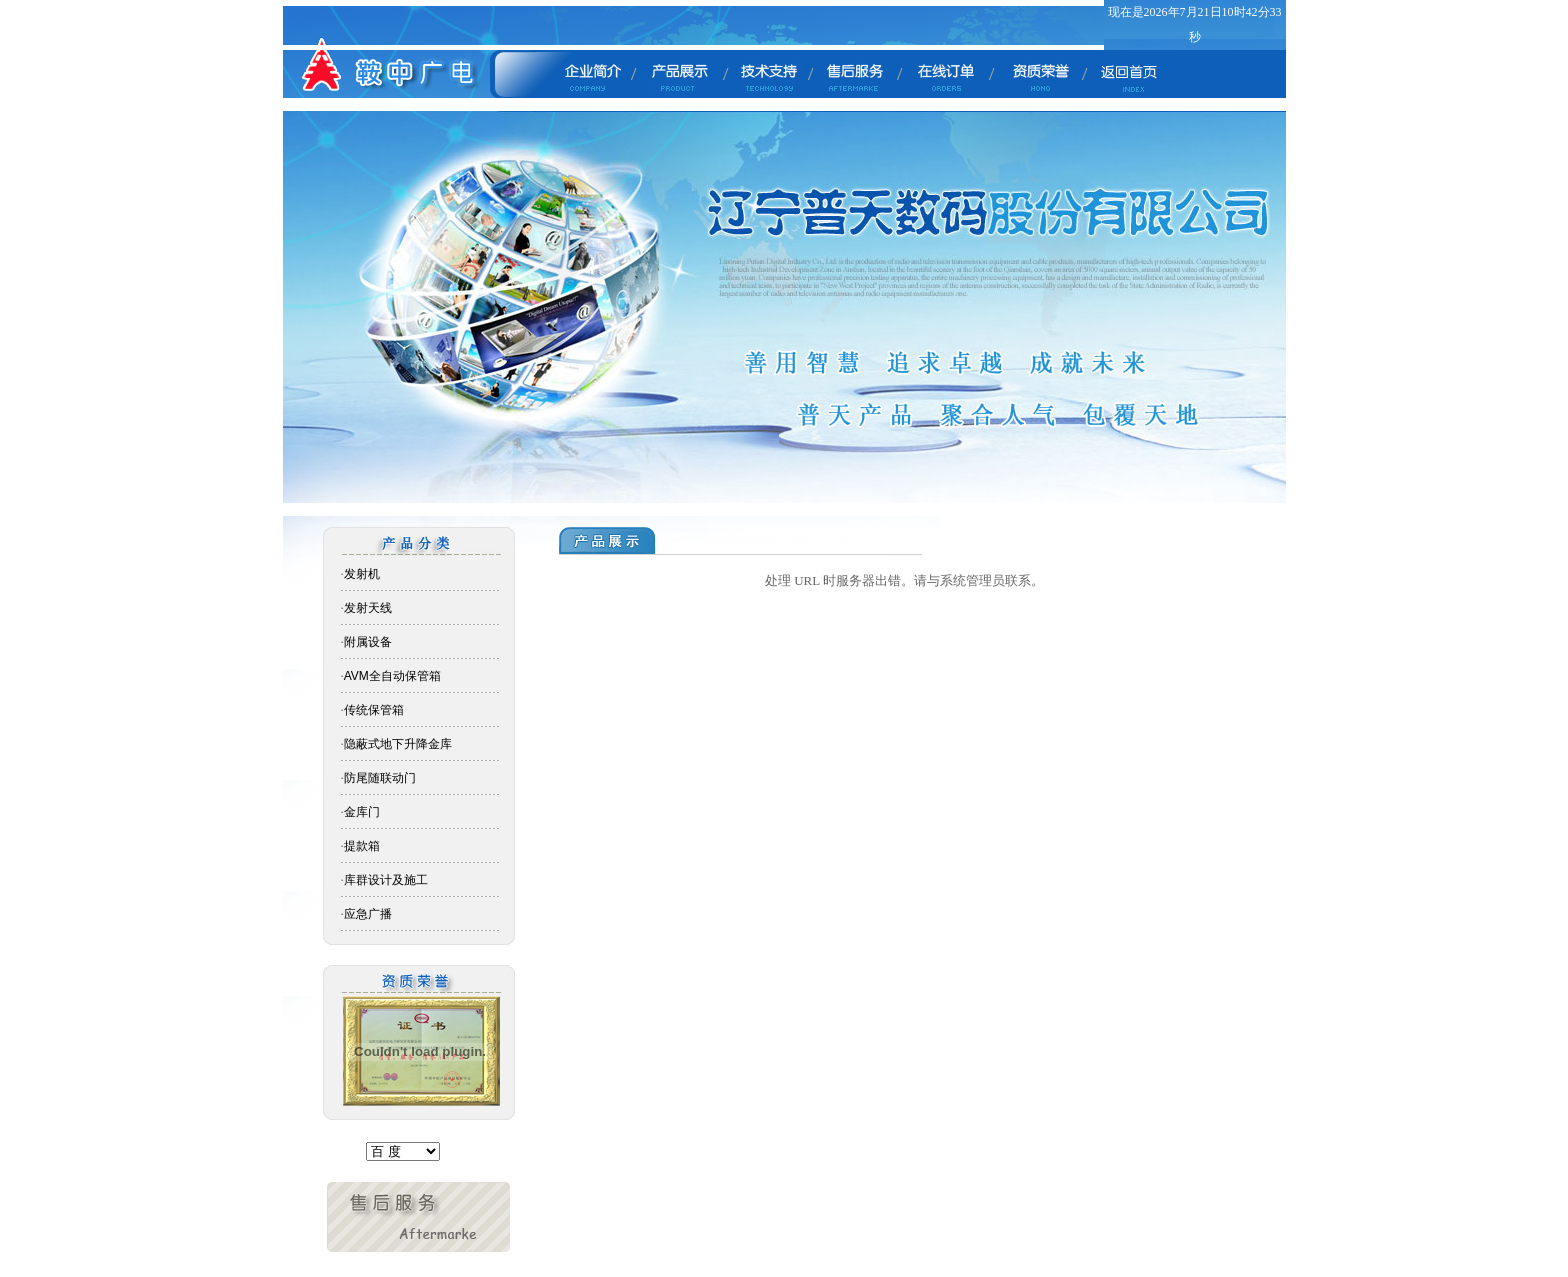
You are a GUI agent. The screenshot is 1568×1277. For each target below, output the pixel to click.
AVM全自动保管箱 (392, 676)
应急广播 (368, 914)
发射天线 (368, 608)
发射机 (362, 574)
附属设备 (368, 642)
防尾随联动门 (380, 778)
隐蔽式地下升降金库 (398, 744)
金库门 (362, 812)
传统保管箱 (374, 710)
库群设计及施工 (386, 880)
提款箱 (362, 846)
